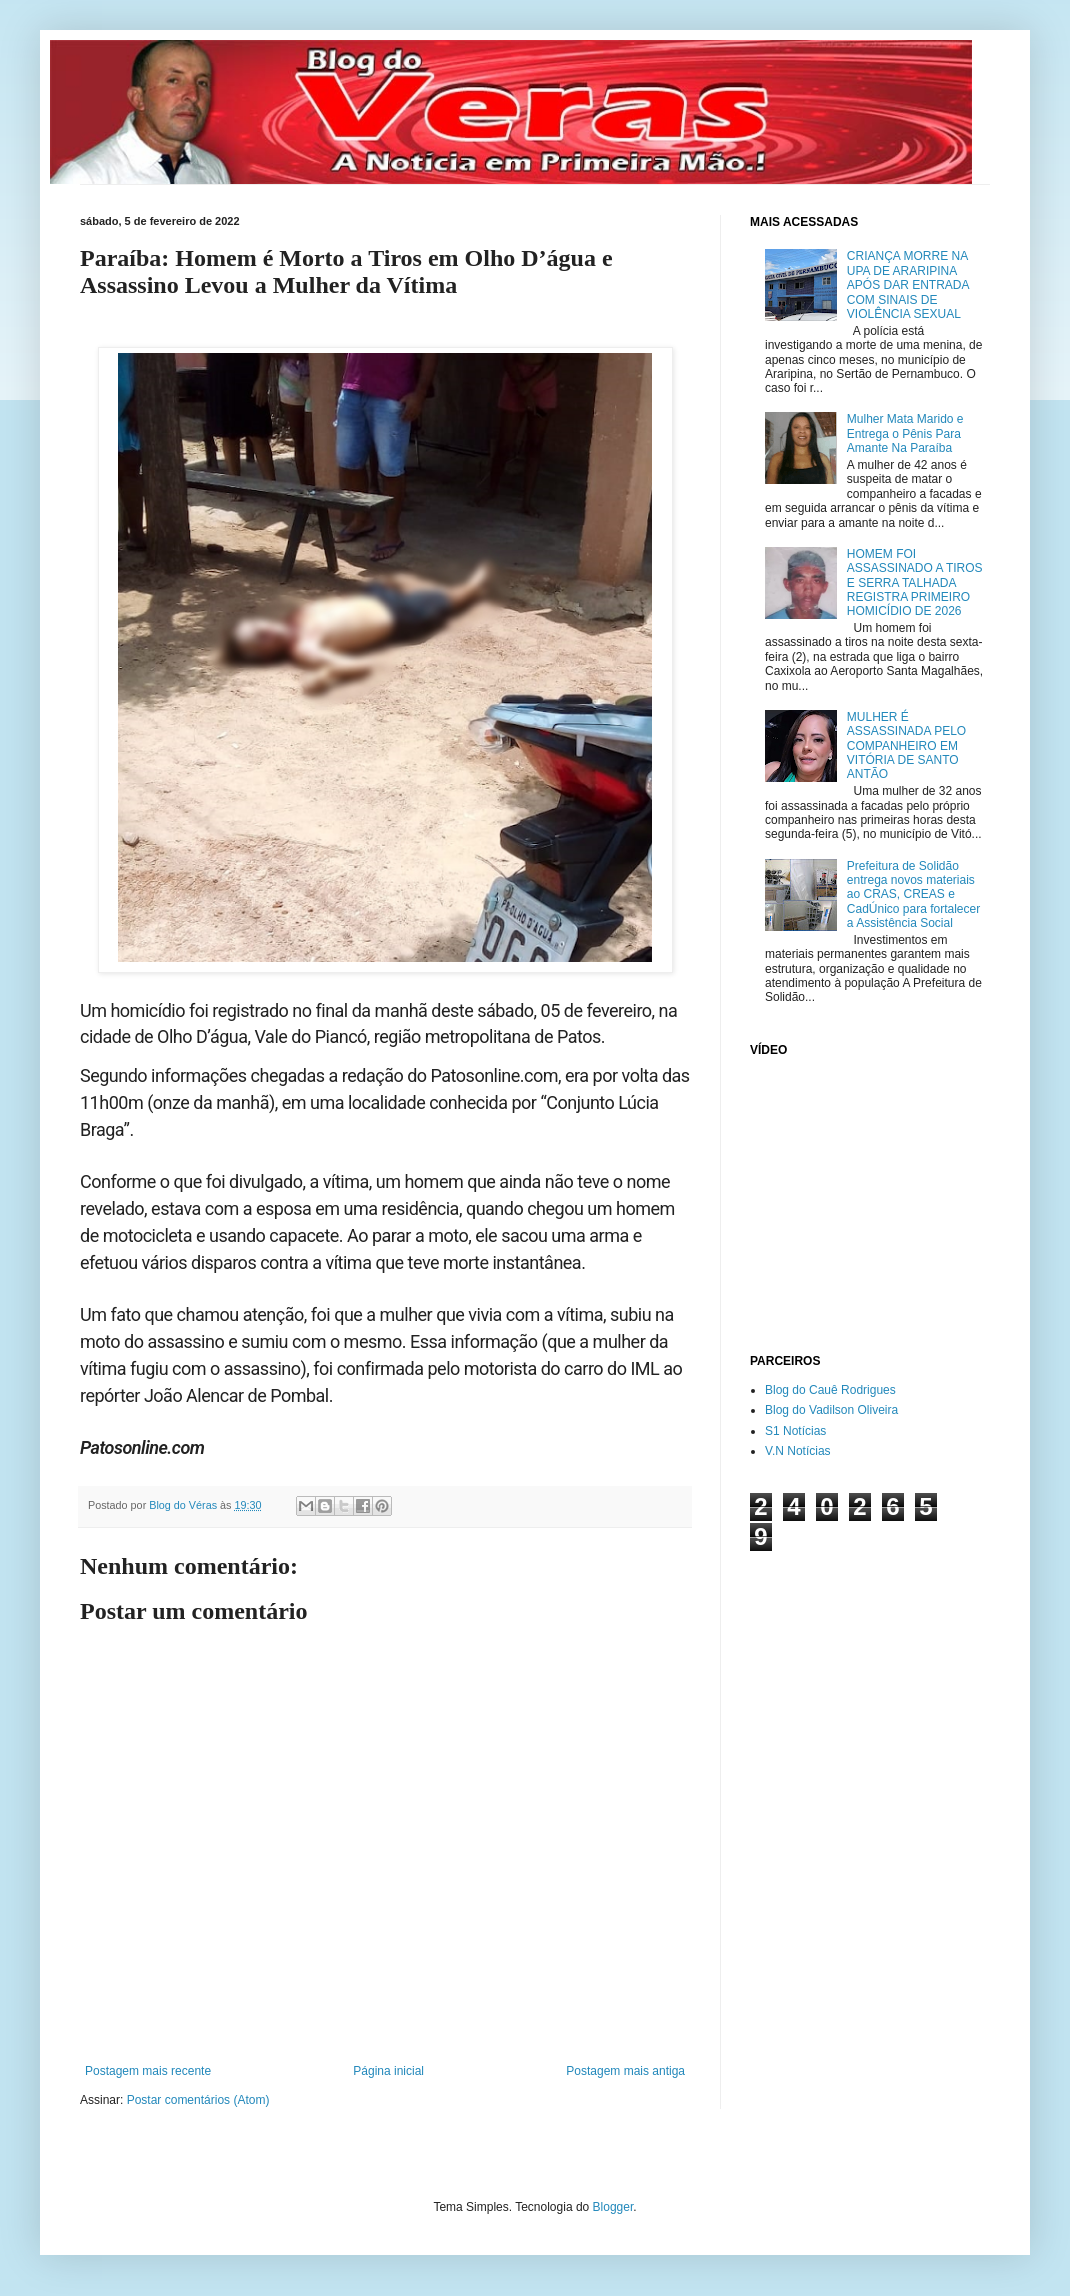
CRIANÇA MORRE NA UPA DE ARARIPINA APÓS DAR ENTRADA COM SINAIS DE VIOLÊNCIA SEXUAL (908, 285)
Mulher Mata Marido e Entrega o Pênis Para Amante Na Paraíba (905, 433)
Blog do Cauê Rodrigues (830, 1390)
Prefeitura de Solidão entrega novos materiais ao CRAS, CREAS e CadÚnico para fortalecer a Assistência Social (913, 895)
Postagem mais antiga (625, 2071)
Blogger (613, 2207)
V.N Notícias (798, 1451)
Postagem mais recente (148, 2071)
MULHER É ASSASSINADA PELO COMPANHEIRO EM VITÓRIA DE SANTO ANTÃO (906, 746)
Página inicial (388, 2071)
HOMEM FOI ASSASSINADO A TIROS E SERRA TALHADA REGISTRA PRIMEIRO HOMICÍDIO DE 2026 (915, 583)
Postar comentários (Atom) (198, 2100)
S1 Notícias (795, 1431)
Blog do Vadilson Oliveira (831, 1410)
